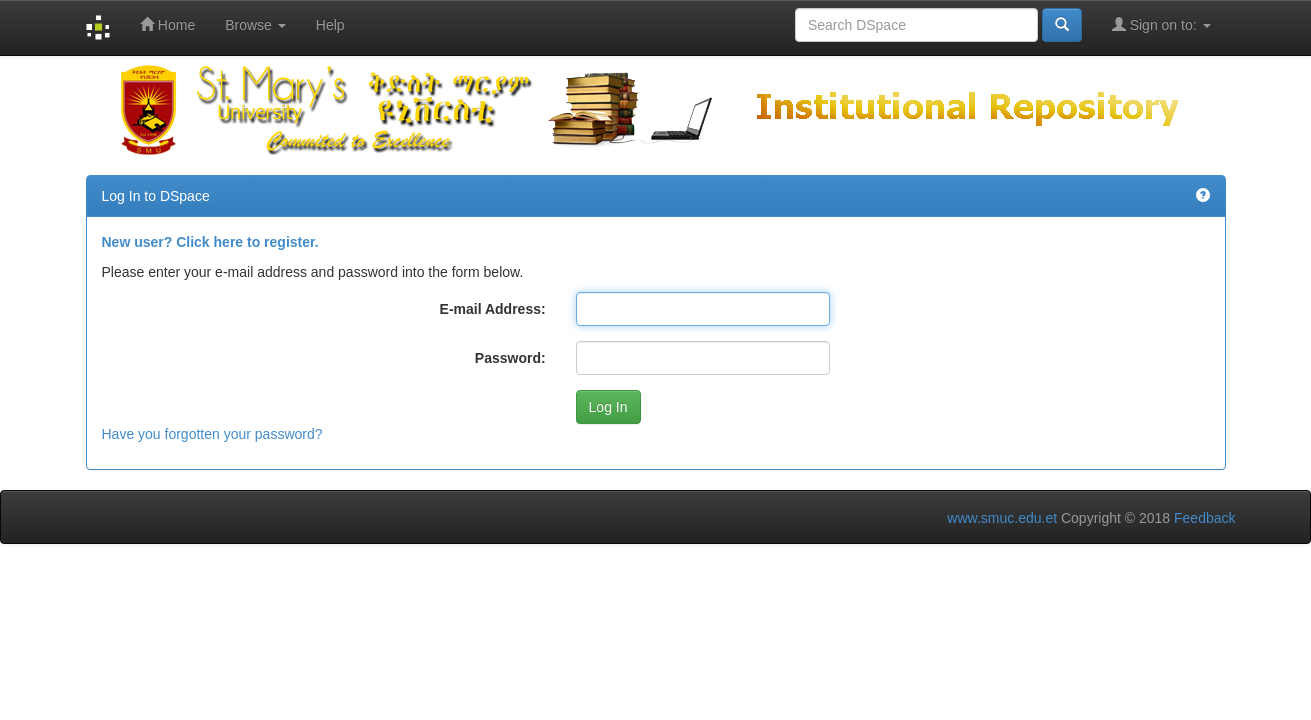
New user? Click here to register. (210, 242)
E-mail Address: (493, 309)
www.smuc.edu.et (1002, 518)
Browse (255, 25)
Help (330, 25)
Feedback (1204, 518)
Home (167, 24)
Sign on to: (1161, 24)
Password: (510, 358)
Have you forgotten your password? (212, 434)
